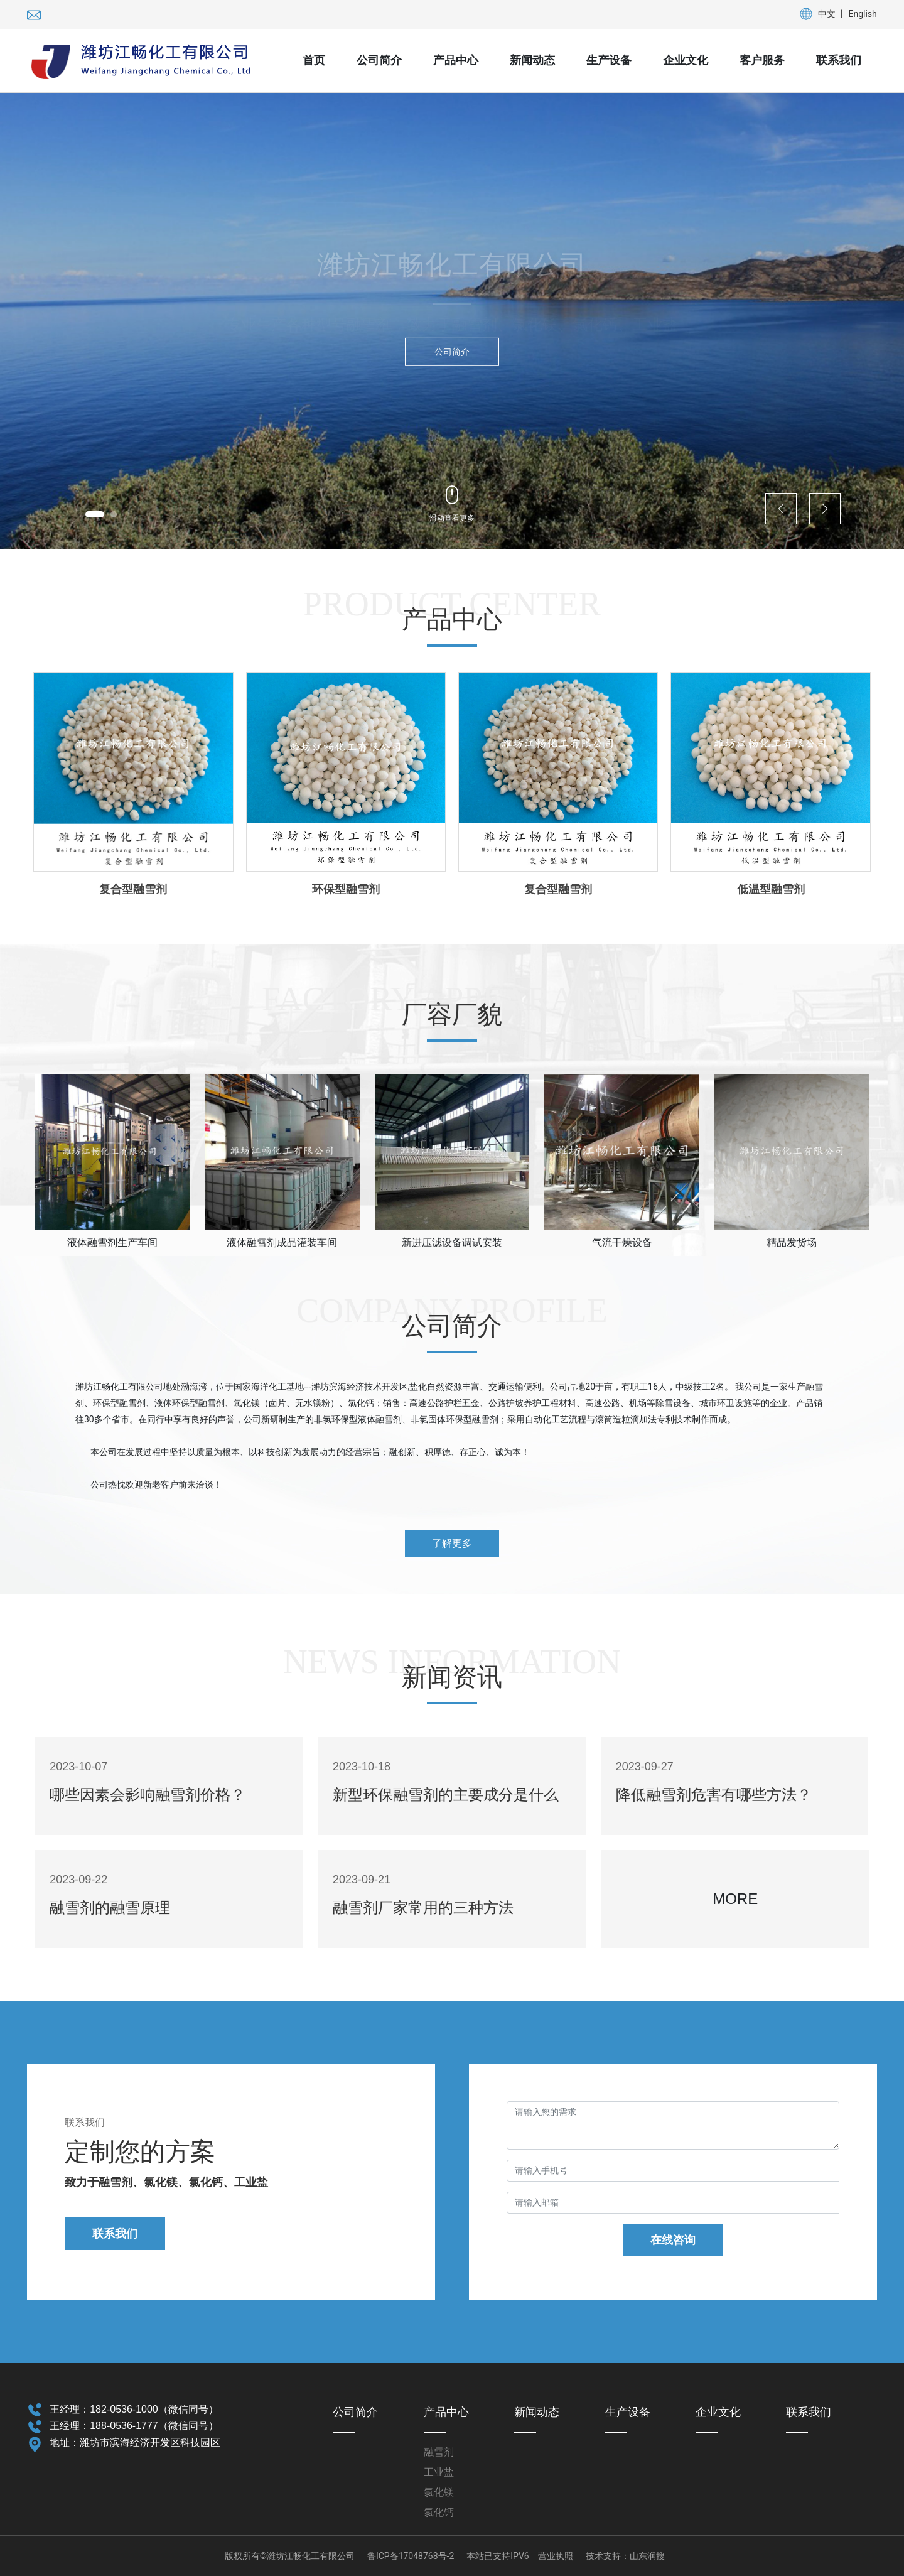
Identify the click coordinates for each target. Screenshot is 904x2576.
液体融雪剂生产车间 (112, 1242)
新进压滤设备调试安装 (452, 1242)
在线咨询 (673, 2240)
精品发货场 (792, 1242)
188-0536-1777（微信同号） (154, 2425)
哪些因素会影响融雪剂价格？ (147, 1795)
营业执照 (555, 2556)
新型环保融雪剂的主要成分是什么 (446, 1795)
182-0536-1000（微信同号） (154, 2409)
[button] (94, 514)
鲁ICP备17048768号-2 (410, 2556)
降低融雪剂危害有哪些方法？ (714, 1795)
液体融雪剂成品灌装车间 (282, 1242)
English (863, 14)
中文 (827, 14)
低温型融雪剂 (771, 889)
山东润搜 (647, 2556)
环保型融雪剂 (346, 889)
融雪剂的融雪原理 (110, 1908)
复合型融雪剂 (133, 889)
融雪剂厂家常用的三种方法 (423, 1908)
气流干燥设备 (622, 1242)
